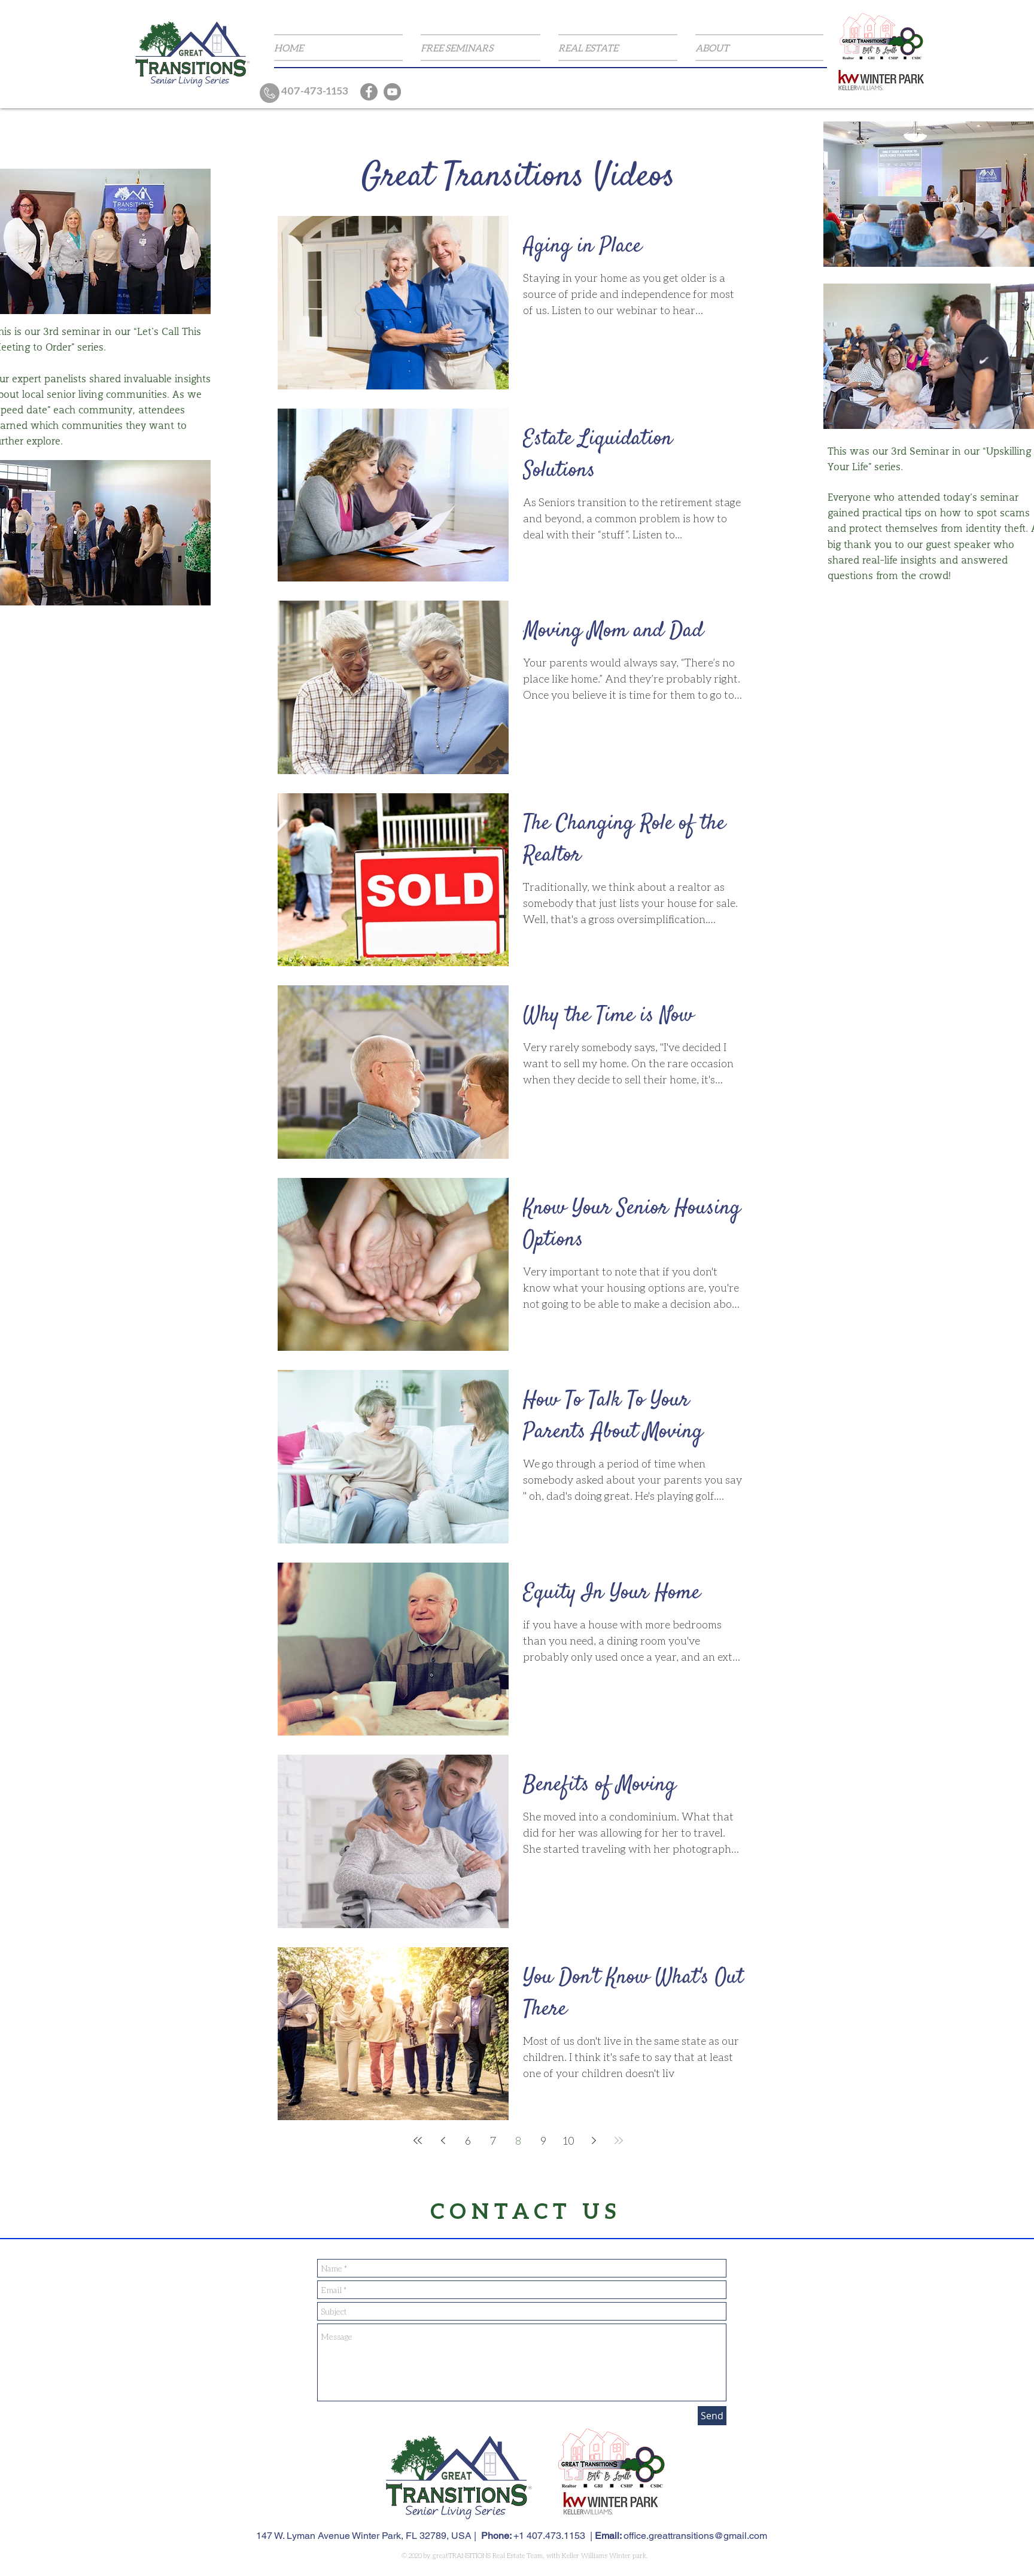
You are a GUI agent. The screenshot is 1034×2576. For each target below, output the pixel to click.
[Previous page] (443, 2140)
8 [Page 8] (518, 2140)
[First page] (417, 2140)
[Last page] (618, 2140)
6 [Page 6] (468, 2140)
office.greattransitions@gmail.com (695, 2535)
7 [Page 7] (493, 2140)
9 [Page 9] (543, 2140)
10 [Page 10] (568, 2140)
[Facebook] (369, 92)
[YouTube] (392, 92)
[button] (480, 47)
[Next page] (593, 2140)
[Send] (712, 2415)
